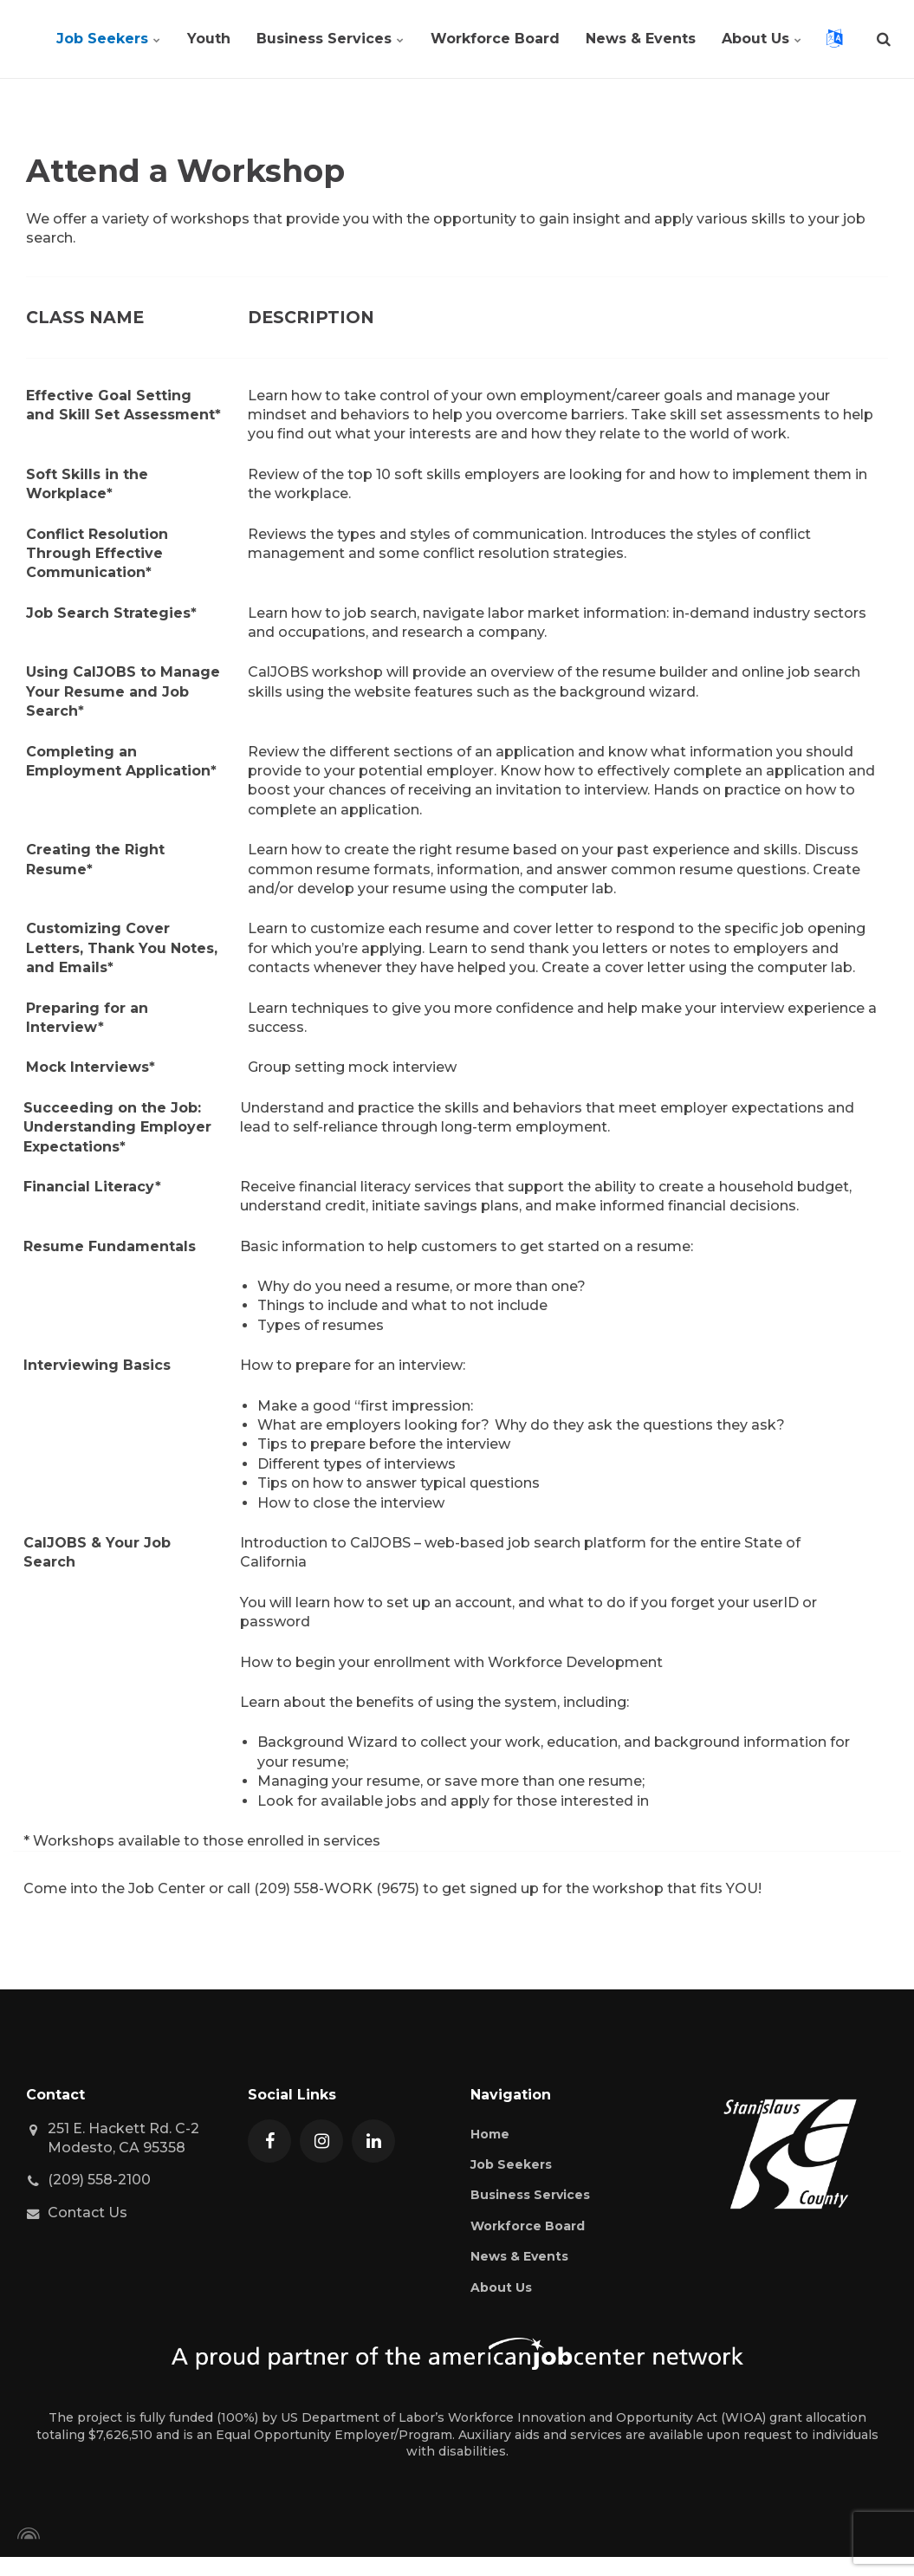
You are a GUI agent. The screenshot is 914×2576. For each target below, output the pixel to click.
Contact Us (87, 2212)
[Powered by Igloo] (26, 2533)
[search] (883, 39)
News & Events (641, 38)
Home (489, 2134)
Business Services (330, 38)
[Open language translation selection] (834, 39)
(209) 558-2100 (99, 2179)
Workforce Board (495, 38)
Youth (208, 38)
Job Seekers (108, 38)
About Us (762, 38)
